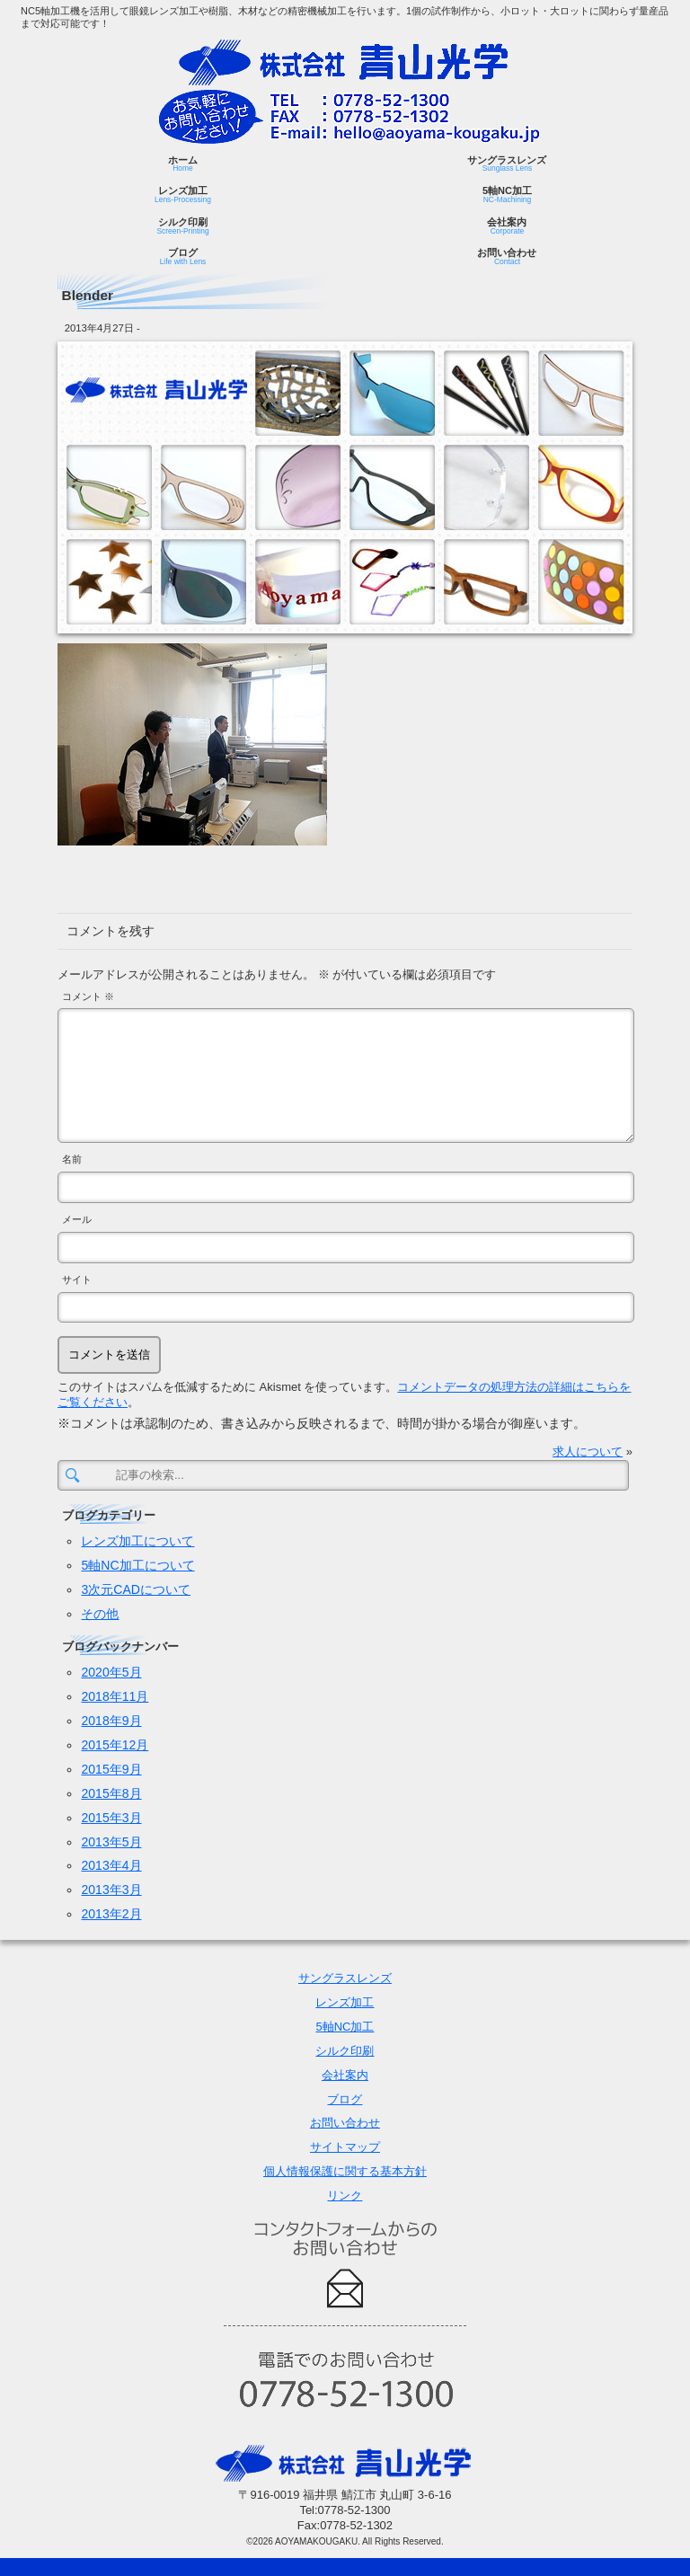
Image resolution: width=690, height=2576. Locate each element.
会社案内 (506, 226)
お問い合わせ (506, 256)
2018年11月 (114, 1696)
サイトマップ (345, 2147)
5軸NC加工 (507, 194)
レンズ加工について (137, 1541)
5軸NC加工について (137, 1565)
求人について (588, 1451)
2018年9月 (111, 1720)
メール (77, 1219)
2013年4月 (111, 1865)
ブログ (183, 256)
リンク (344, 2195)
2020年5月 (111, 1672)
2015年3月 (111, 1817)
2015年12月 (114, 1745)
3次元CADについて (135, 1589)
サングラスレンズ (506, 164)
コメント (88, 996)
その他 (100, 1614)
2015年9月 (111, 1769)
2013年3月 (111, 1889)
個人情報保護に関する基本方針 (345, 2171)
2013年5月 (111, 1842)
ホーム (183, 164)
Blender (87, 295)
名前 (72, 1159)
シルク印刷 (182, 226)
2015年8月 (111, 1793)
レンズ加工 (183, 194)
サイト (77, 1279)
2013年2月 (111, 1914)
